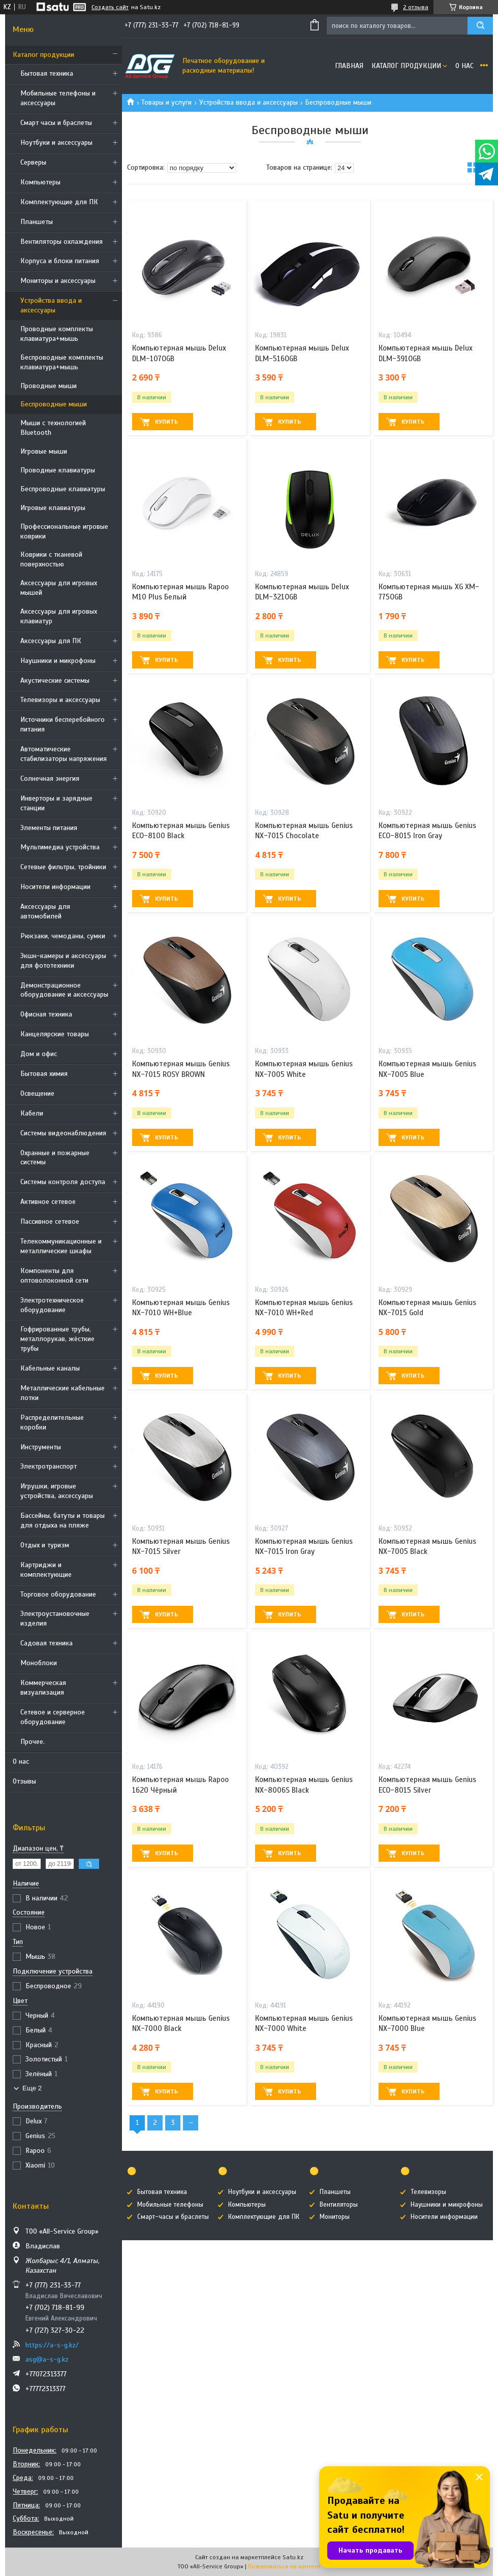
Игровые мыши (43, 451)
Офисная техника (46, 1014)
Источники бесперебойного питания (62, 724)
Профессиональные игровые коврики (64, 531)
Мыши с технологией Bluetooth (53, 428)
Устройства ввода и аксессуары (51, 305)
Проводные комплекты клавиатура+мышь (56, 334)
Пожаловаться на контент (284, 2566)
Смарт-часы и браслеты (173, 2217)
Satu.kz (293, 2557)
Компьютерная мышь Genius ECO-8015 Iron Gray (427, 830)
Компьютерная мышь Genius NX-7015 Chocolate (304, 830)
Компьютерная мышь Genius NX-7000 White (304, 2023)
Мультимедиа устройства (60, 847)
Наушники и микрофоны (58, 660)
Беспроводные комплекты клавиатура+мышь (61, 362)
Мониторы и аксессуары (58, 280)
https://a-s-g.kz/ (52, 2345)
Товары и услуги (166, 102)
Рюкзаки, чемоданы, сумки (62, 936)
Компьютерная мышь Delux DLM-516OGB (302, 353)
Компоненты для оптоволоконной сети (54, 1275)
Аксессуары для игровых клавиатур (58, 616)
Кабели (31, 1113)
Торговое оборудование (58, 1594)
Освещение (37, 1093)
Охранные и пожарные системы (54, 1158)
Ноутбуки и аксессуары (56, 142)
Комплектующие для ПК (59, 202)
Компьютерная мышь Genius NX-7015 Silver (181, 1546)
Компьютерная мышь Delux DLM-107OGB (179, 353)
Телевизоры (428, 2192)
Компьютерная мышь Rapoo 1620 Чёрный (180, 1784)
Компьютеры (40, 182)
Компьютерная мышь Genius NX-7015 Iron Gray (304, 1546)
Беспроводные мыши (53, 404)
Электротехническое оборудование (52, 1305)
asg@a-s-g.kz (47, 2359)
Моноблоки (38, 1663)
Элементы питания (48, 827)
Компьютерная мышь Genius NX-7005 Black (427, 1546)
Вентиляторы (339, 2205)
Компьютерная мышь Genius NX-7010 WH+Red (304, 1307)
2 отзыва (415, 7)
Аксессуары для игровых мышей (58, 588)
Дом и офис (38, 1054)
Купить (166, 421)
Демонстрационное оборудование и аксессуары (64, 990)
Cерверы (33, 162)
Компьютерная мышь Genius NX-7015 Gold (427, 1307)
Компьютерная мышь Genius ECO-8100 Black (181, 830)
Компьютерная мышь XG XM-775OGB (429, 591)
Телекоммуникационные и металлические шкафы (61, 1246)
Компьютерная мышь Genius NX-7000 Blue (427, 2023)
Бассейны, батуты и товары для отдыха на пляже (62, 1520)
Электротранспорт (48, 1466)
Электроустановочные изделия (54, 1618)
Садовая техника (46, 1643)
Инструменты (40, 1447)
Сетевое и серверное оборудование (52, 1717)
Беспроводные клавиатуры (62, 489)
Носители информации (55, 886)
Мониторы (335, 2217)
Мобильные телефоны (170, 2205)
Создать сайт (110, 7)
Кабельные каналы (50, 1368)
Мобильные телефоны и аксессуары (58, 98)
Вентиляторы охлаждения (61, 241)
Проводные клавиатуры (57, 470)
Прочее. (32, 1741)
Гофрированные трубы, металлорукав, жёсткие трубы (57, 1339)
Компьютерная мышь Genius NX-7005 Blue (427, 1068)
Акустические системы (54, 680)
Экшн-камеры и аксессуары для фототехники (63, 960)
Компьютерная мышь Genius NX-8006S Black (304, 1784)
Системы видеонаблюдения (63, 1133)
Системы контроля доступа (62, 1182)
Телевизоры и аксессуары (60, 699)
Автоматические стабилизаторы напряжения (63, 754)
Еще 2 (32, 2088)
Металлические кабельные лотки (62, 1393)
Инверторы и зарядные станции (56, 803)
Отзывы (24, 1781)
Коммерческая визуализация (43, 1687)
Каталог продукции (43, 54)
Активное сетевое (48, 1201)
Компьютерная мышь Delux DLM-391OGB (426, 353)
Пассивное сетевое (49, 1221)
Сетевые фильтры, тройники (63, 867)
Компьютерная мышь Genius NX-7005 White (304, 1068)
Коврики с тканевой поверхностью (51, 559)
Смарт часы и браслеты (56, 122)
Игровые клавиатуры (52, 507)
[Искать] (480, 26)
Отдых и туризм (44, 1545)
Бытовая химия (44, 1073)
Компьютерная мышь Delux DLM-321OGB (302, 591)
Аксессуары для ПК (50, 641)
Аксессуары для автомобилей (45, 911)
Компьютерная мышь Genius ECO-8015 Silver (427, 1784)
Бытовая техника (46, 73)
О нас (21, 1761)
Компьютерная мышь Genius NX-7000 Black (181, 2023)
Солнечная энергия (49, 778)
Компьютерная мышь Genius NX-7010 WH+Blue (181, 1307)
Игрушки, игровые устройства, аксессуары (56, 1491)
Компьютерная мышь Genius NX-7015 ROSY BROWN (181, 1068)
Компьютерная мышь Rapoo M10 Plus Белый (180, 591)
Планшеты (36, 221)
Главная (349, 65)
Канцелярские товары (54, 1034)
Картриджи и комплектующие (46, 1570)
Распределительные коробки (52, 1422)
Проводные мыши (48, 385)
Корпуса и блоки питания (59, 261)
